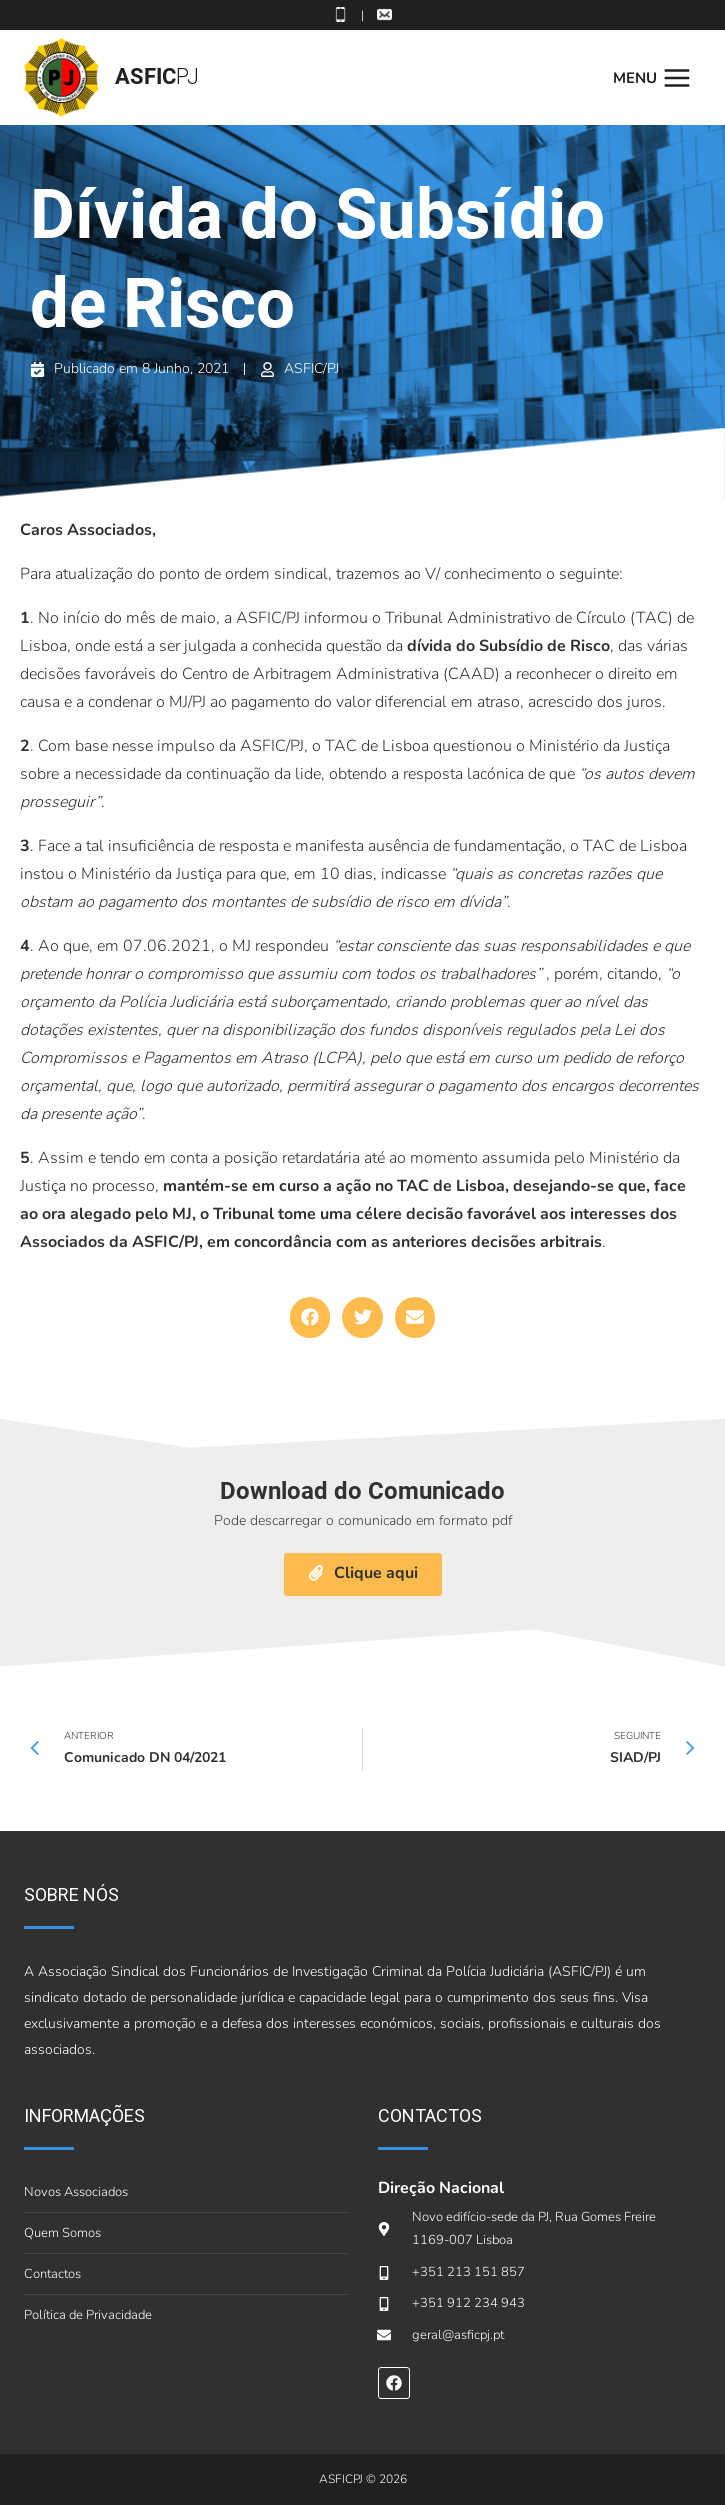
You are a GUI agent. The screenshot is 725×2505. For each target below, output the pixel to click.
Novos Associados (76, 2192)
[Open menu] (657, 78)
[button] (310, 1317)
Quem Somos (62, 2233)
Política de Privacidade (88, 2315)
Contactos (52, 2274)
